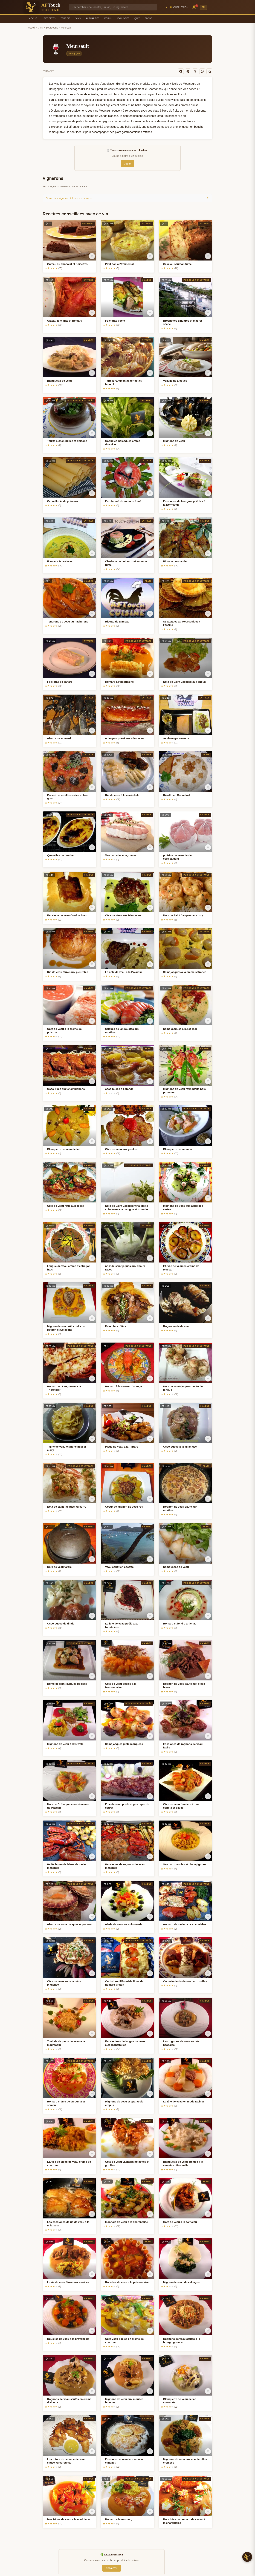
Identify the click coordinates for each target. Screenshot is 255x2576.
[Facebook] (181, 71)
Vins (78, 18)
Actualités (92, 18)
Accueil (34, 18)
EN (203, 7)
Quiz (137, 18)
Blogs (148, 18)
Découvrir (111, 2568)
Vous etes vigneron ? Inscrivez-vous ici (127, 198)
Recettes (50, 18)
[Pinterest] (188, 71)
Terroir (65, 18)
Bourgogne (52, 27)
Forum (108, 18)
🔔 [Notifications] (194, 7)
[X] (195, 71)
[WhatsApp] (202, 71)
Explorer (123, 18)
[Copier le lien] (209, 71)
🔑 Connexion (179, 7)
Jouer (127, 163)
